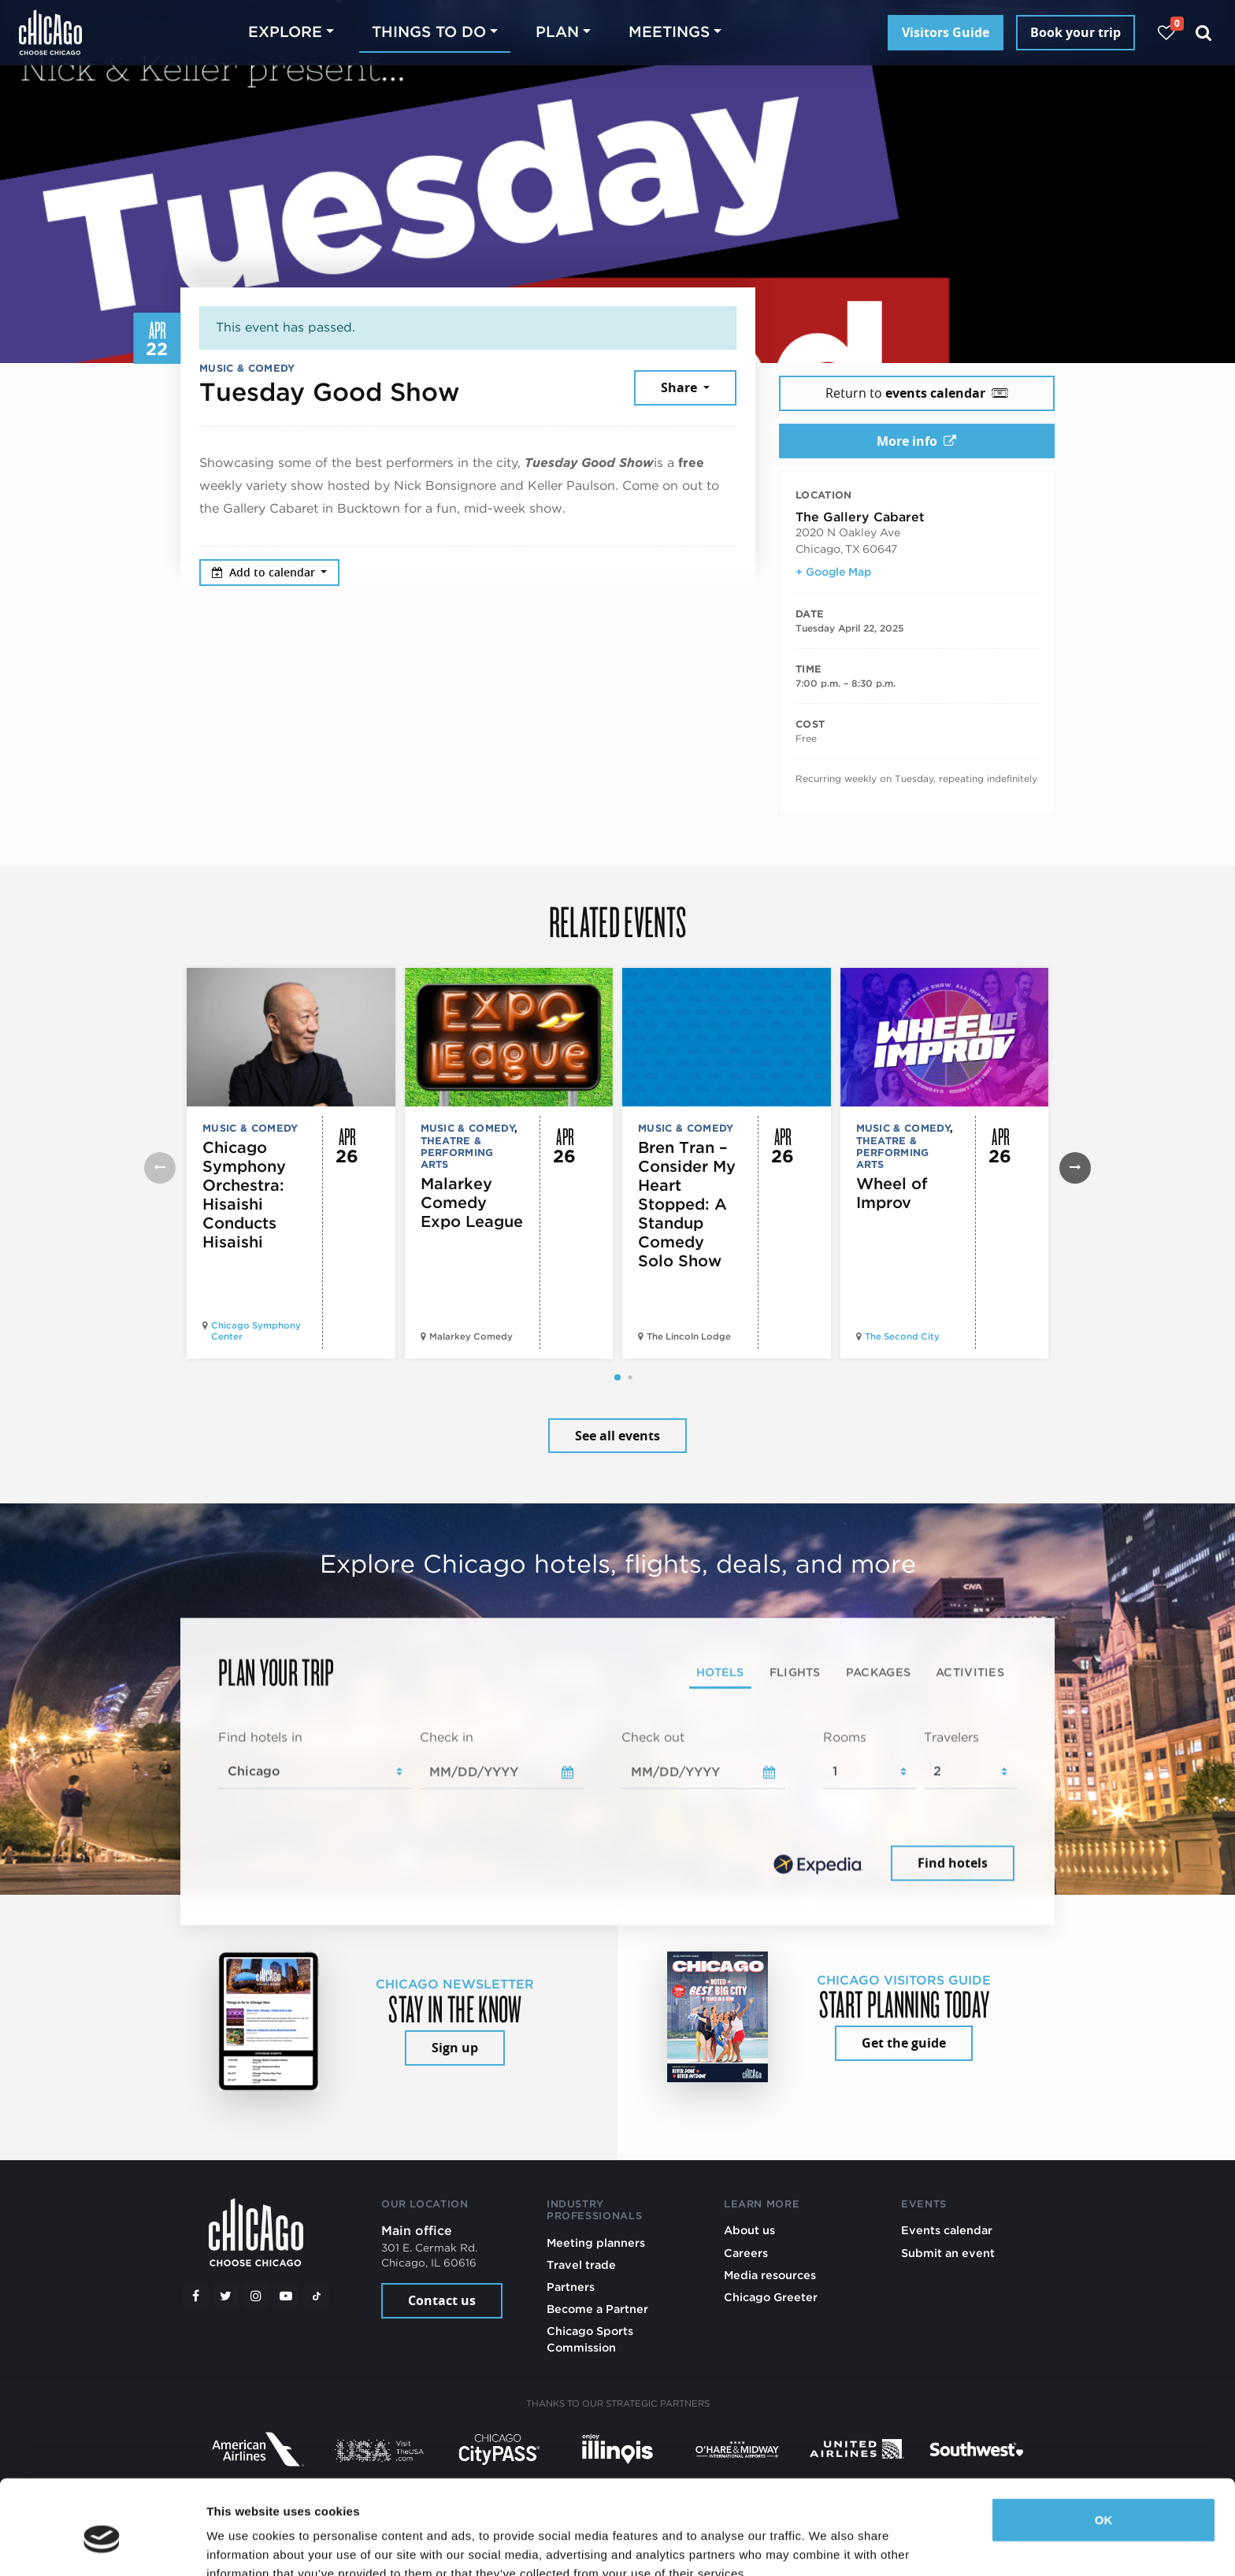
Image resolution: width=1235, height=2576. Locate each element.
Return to (916, 393)
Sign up (455, 2047)
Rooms (844, 1736)
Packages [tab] (878, 1671)
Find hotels (953, 1863)
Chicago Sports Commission (590, 2338)
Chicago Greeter (771, 2297)
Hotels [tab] (720, 1671)
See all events (617, 1435)
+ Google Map (833, 571)
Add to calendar (265, 572)
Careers (746, 2252)
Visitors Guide (945, 32)
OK (1104, 2448)
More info (916, 441)
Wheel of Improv (892, 1193)
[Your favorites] (1166, 32)
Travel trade (581, 2264)
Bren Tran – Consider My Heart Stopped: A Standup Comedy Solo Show (687, 1204)
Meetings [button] (669, 32)
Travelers (951, 1736)
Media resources (770, 2274)
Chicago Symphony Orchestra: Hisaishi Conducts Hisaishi (244, 1194)
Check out (652, 1736)
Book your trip (1075, 32)
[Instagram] (256, 2295)
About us (749, 2230)
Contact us (442, 2300)
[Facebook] (195, 2295)
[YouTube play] (286, 2295)
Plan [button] (557, 32)
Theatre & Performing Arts (457, 1153)
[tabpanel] (617, 1806)
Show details (243, 2545)
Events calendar (946, 2230)
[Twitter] (226, 2295)
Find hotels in (260, 1736)
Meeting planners (596, 2242)
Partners (571, 2286)
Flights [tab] (795, 1671)
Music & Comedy (247, 368)
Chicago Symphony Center (256, 1331)
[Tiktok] (316, 2295)
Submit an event (948, 2252)
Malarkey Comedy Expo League (472, 1202)
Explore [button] (285, 32)
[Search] (1203, 32)
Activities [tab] (970, 1671)
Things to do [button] (429, 32)
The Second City (902, 1336)
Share (680, 387)
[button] (617, 1377)
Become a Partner (597, 2308)
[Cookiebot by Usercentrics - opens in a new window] (102, 2545)
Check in (446, 1736)
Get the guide (904, 2043)
